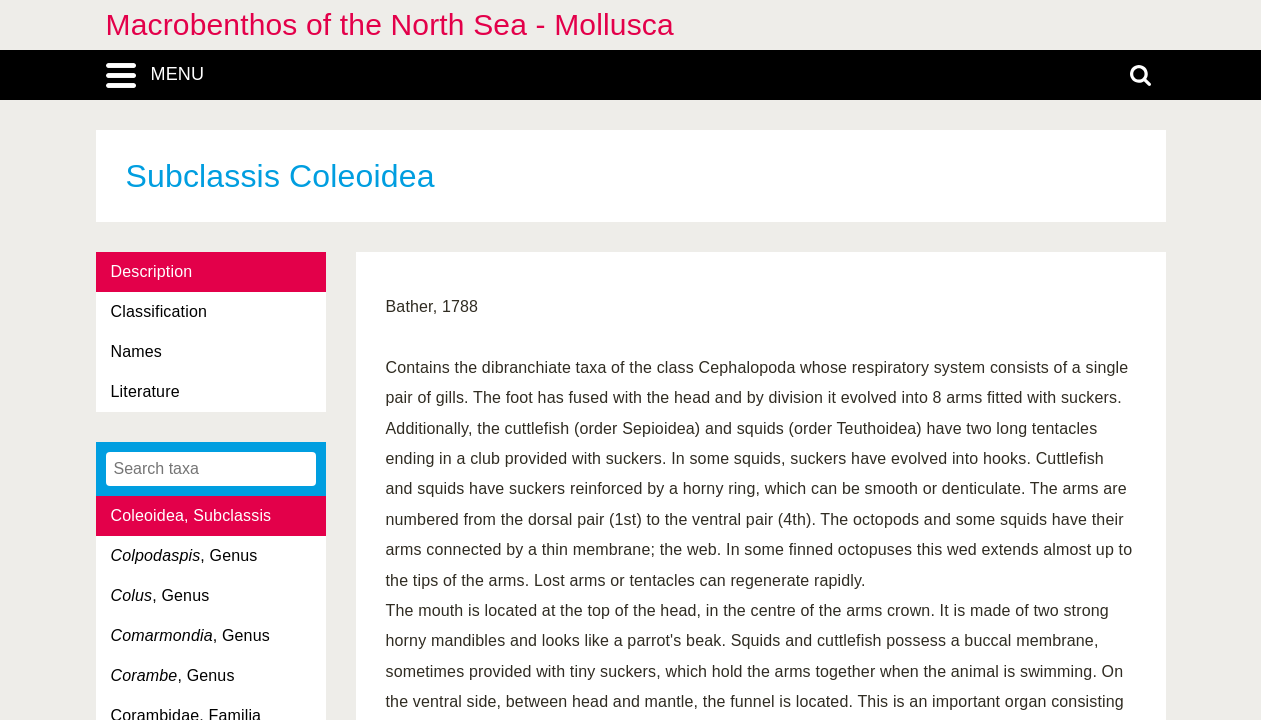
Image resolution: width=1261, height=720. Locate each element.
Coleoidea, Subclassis (191, 515)
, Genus (184, 555)
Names (136, 351)
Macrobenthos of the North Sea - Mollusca (390, 24)
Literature (145, 391)
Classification (159, 311)
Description (152, 271)
